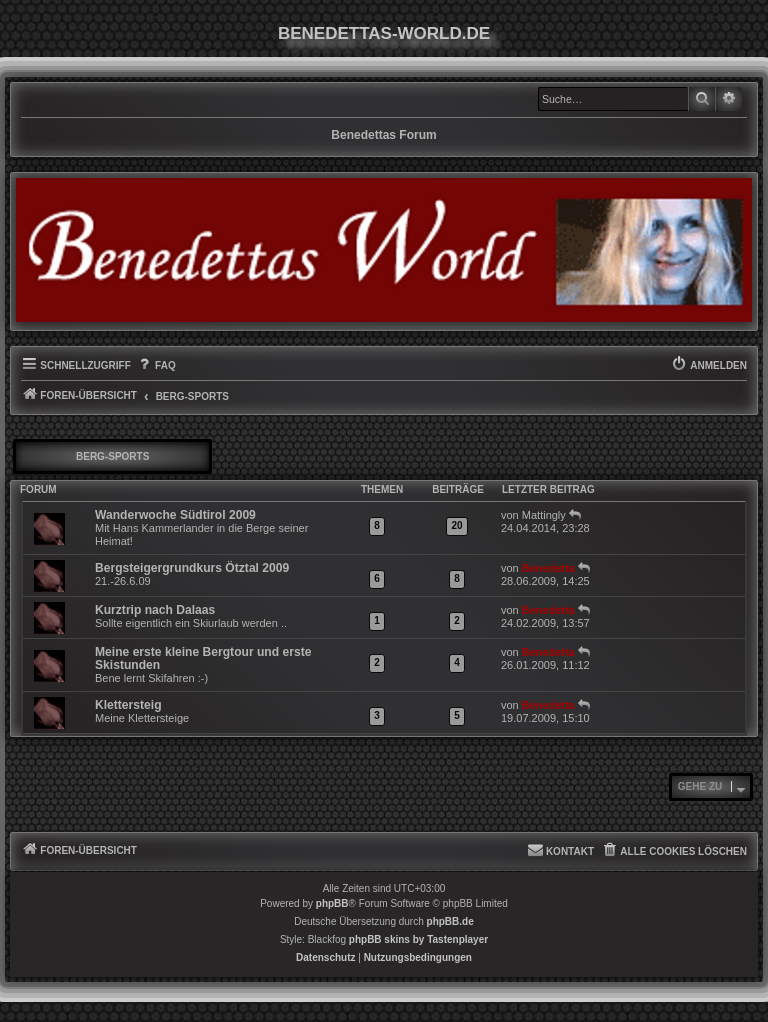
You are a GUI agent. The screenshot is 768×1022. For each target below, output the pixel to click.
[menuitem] (156, 366)
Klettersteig (128, 705)
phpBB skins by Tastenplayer (418, 939)
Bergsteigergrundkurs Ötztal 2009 (192, 568)
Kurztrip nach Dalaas (155, 610)
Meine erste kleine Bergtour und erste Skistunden (203, 658)
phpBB (332, 903)
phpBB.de (450, 921)
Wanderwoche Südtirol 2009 (175, 515)
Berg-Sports (112, 456)
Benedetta (548, 568)
